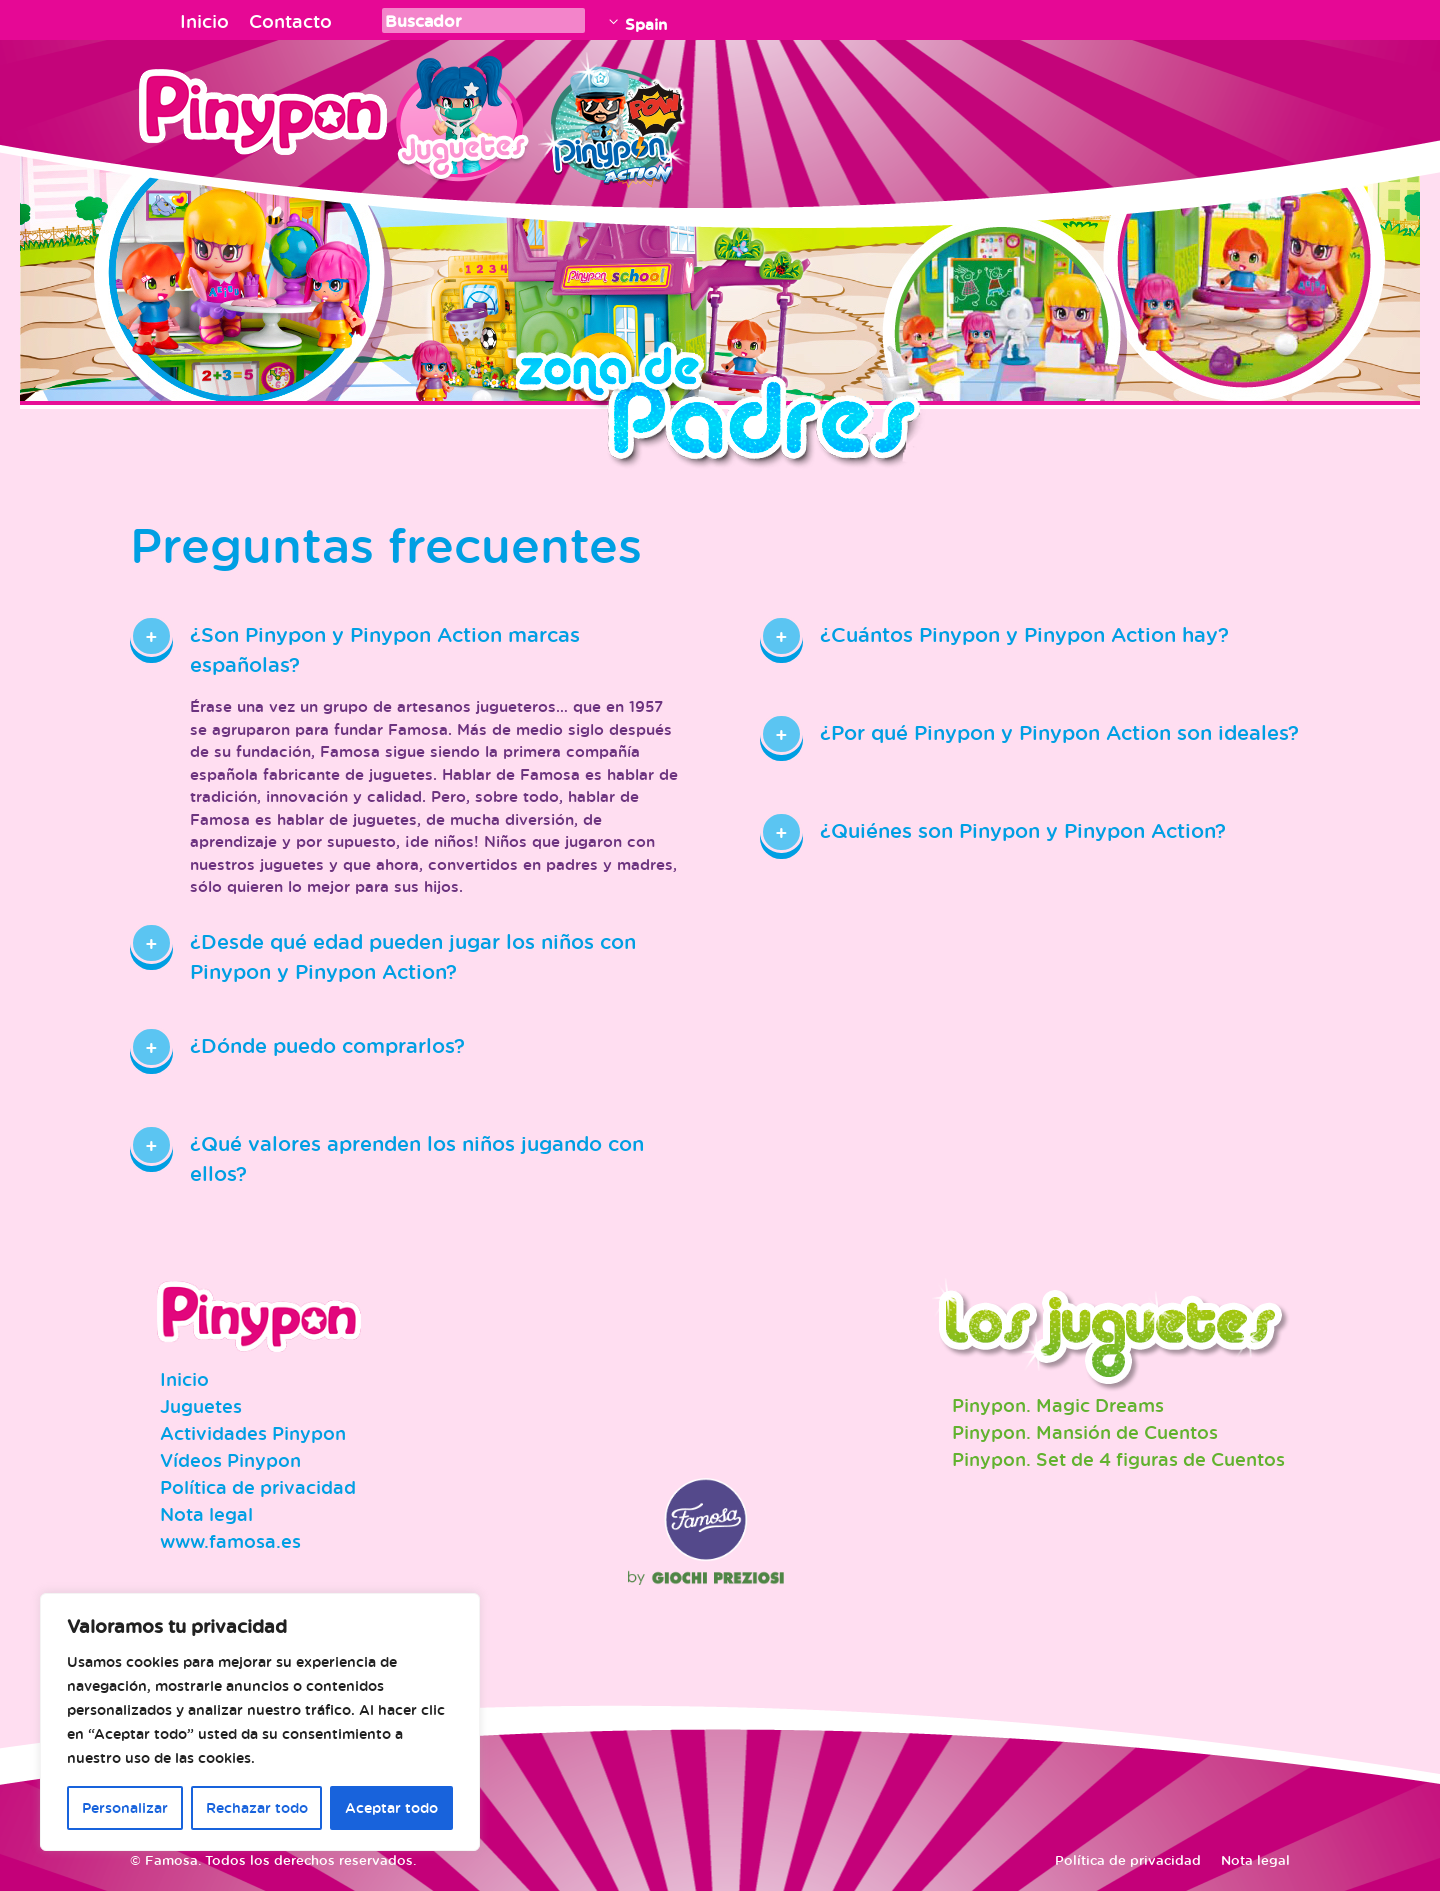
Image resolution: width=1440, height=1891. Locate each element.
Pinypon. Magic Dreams (1058, 1405)
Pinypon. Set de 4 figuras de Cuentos (1118, 1459)
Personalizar (125, 1807)
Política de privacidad (258, 1487)
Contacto (290, 21)
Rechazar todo (257, 1807)
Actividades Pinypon (253, 1433)
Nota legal (206, 1514)
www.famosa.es (230, 1541)
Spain (646, 24)
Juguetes (459, 115)
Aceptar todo (391, 1807)
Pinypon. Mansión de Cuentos (1085, 1432)
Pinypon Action (614, 115)
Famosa (706, 1556)
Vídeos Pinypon (230, 1460)
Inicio (204, 21)
